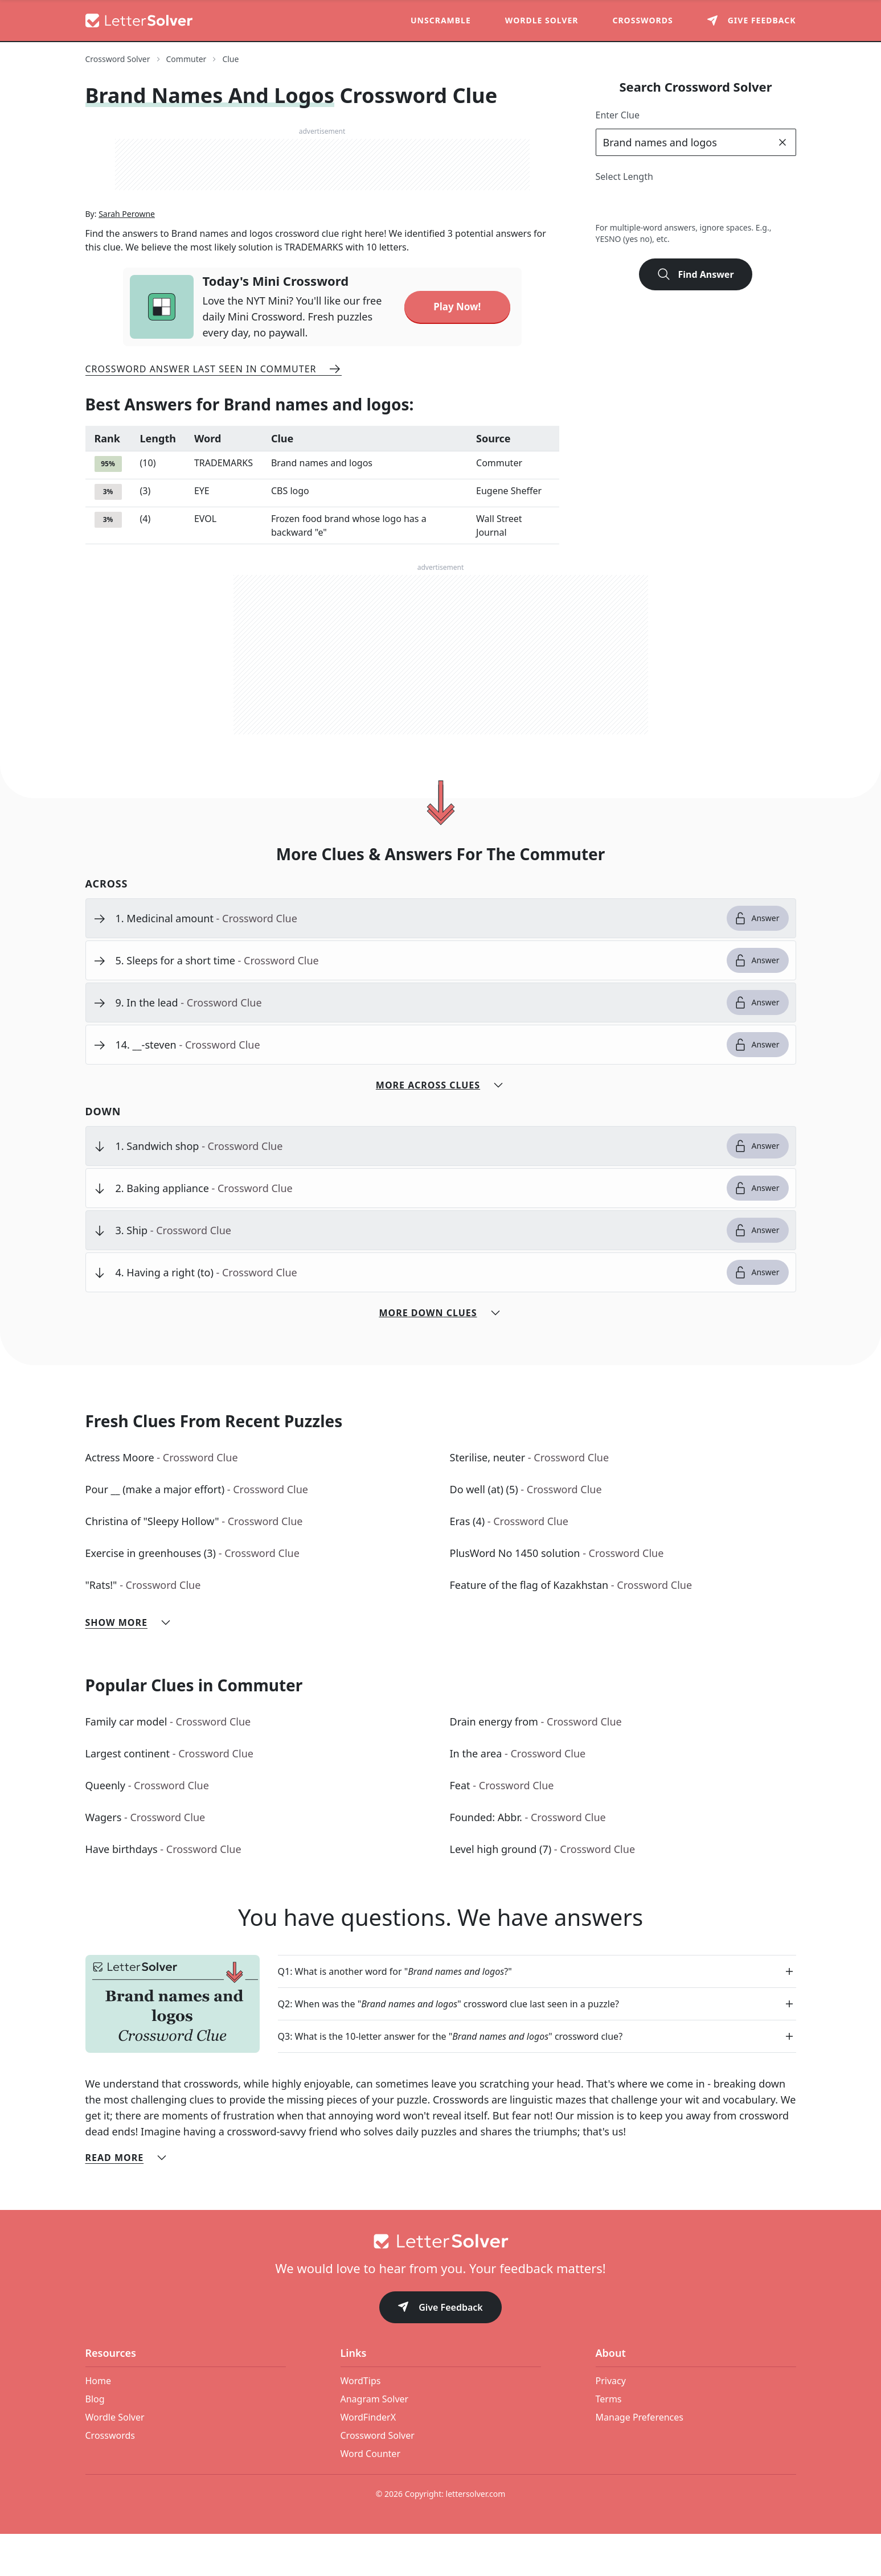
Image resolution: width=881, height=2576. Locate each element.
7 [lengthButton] (732, 204)
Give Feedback (440, 2350)
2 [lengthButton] (607, 204)
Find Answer (695, 274)
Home (98, 2423)
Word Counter (371, 2495)
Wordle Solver (542, 20)
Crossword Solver (378, 2477)
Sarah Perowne (127, 255)
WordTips (361, 2423)
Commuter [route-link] (186, 59)
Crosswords (642, 20)
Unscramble (441, 20)
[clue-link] (417, 960)
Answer (757, 960)
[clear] (782, 142)
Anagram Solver (375, 2441)
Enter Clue (618, 115)
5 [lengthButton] (682, 204)
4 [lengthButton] (657, 204)
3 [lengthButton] (632, 204)
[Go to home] (440, 2283)
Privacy (611, 2423)
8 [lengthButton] (757, 204)
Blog (95, 2441)
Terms (609, 2441)
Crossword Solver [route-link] (117, 59)
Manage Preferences (639, 2459)
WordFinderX (368, 2459)
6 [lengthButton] (707, 204)
